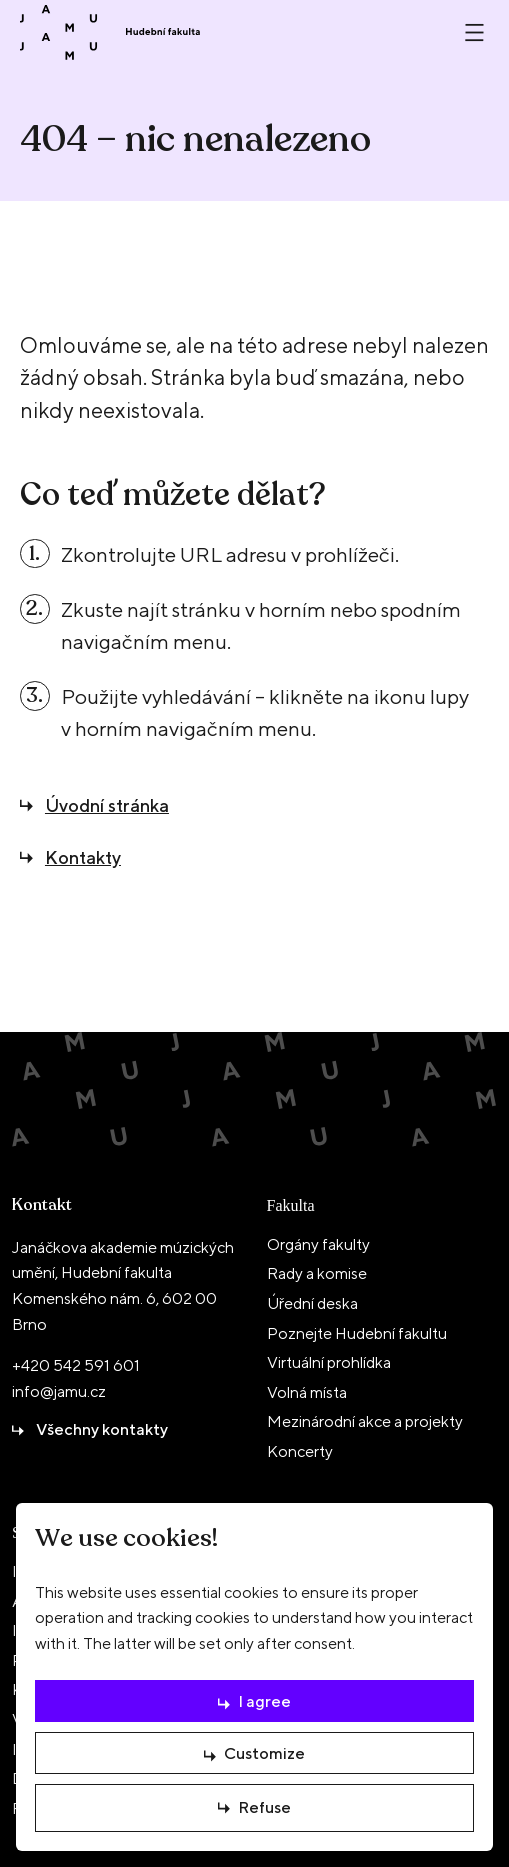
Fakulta (291, 1205)
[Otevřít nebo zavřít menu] (474, 32)
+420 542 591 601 (76, 1365)
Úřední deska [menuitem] (312, 1303)
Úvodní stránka (107, 805)
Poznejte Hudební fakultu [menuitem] (357, 1333)
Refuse (264, 1804)
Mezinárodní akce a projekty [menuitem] (365, 1421)
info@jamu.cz (59, 1391)
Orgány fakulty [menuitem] (318, 1244)
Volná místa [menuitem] (307, 1392)
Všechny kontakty (102, 1429)
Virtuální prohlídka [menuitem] (329, 1362)
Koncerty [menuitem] (300, 1451)
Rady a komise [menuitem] (317, 1273)
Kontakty (83, 857)
